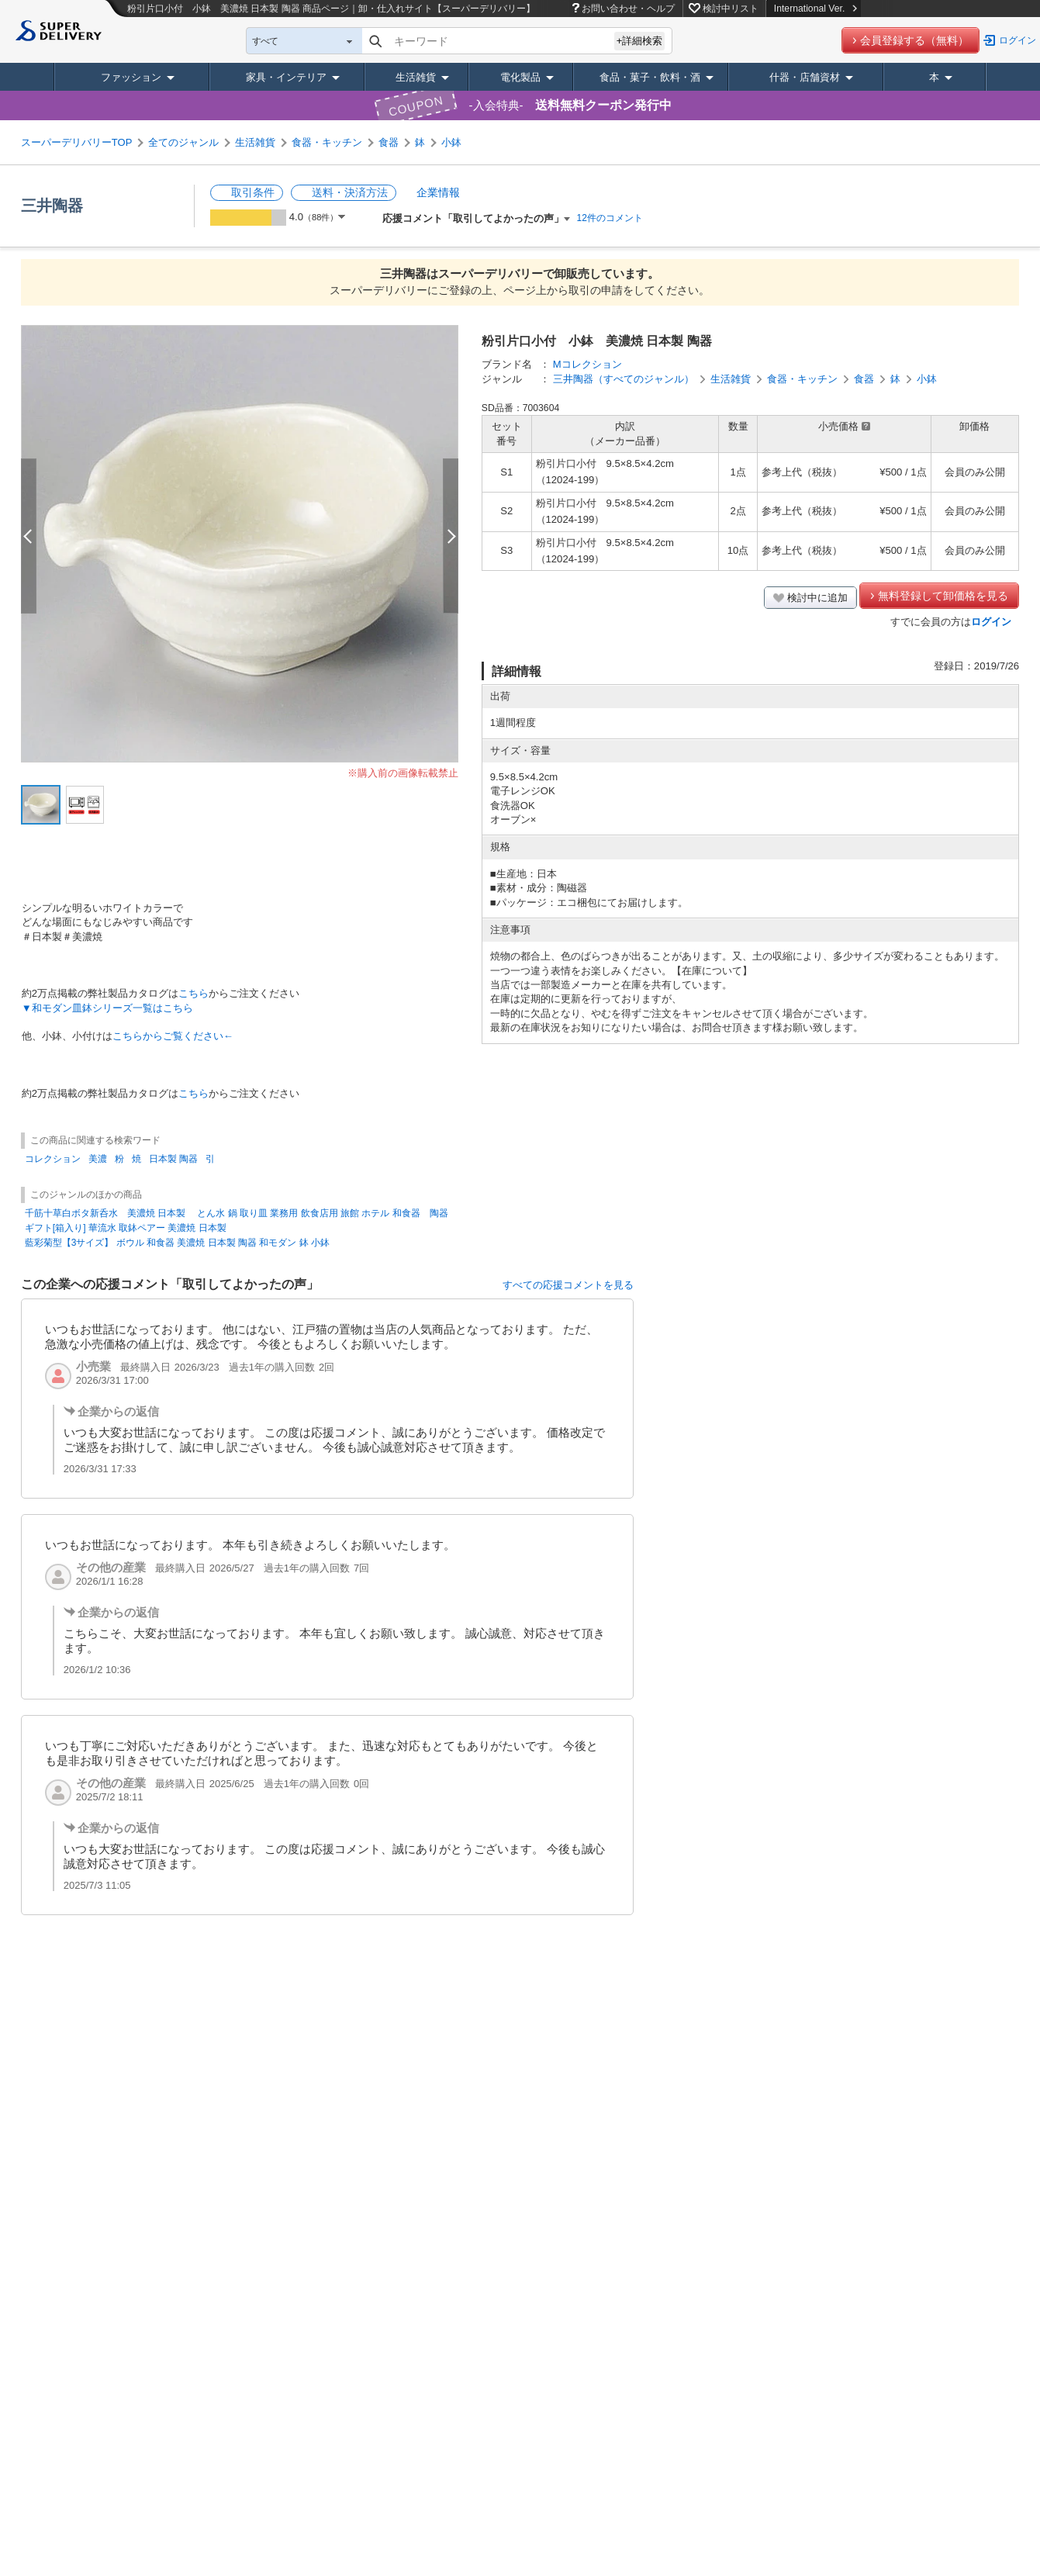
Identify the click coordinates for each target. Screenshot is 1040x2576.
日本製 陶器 (173, 1158)
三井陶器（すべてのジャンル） (623, 379)
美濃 (97, 1158)
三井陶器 (52, 205)
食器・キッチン (327, 142)
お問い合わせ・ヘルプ (628, 8)
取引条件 (253, 192)
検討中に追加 (817, 597)
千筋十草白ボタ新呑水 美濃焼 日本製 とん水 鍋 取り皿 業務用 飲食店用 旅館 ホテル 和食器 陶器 (236, 1213)
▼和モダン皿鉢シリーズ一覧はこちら (107, 1008)
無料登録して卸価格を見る (943, 596)
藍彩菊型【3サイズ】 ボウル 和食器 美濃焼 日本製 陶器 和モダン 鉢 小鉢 (177, 1242)
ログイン (1017, 40)
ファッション (131, 77)
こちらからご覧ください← (172, 1036)
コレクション (53, 1158)
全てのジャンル (183, 142)
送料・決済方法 (350, 192)
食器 (388, 142)
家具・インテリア (286, 77)
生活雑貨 (416, 77)
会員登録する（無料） (914, 40)
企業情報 (438, 192)
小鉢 (451, 142)
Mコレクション (587, 364)
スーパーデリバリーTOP (77, 142)
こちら (193, 993)
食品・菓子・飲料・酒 (649, 77)
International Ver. (815, 8)
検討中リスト (730, 8)
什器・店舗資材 (804, 77)
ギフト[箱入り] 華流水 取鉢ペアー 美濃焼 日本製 (125, 1227)
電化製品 (520, 77)
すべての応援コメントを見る (568, 1285)
